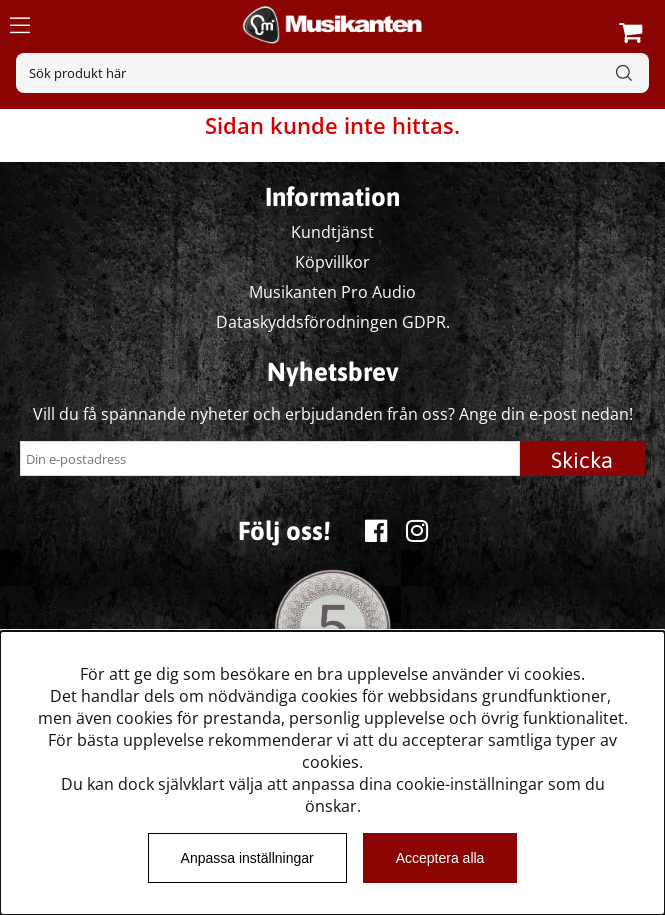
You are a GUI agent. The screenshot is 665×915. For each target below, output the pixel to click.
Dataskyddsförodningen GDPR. (333, 322)
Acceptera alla (440, 858)
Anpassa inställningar (247, 858)
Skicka (582, 460)
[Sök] (332, 73)
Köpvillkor (332, 262)
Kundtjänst (332, 232)
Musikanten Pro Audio (332, 292)
